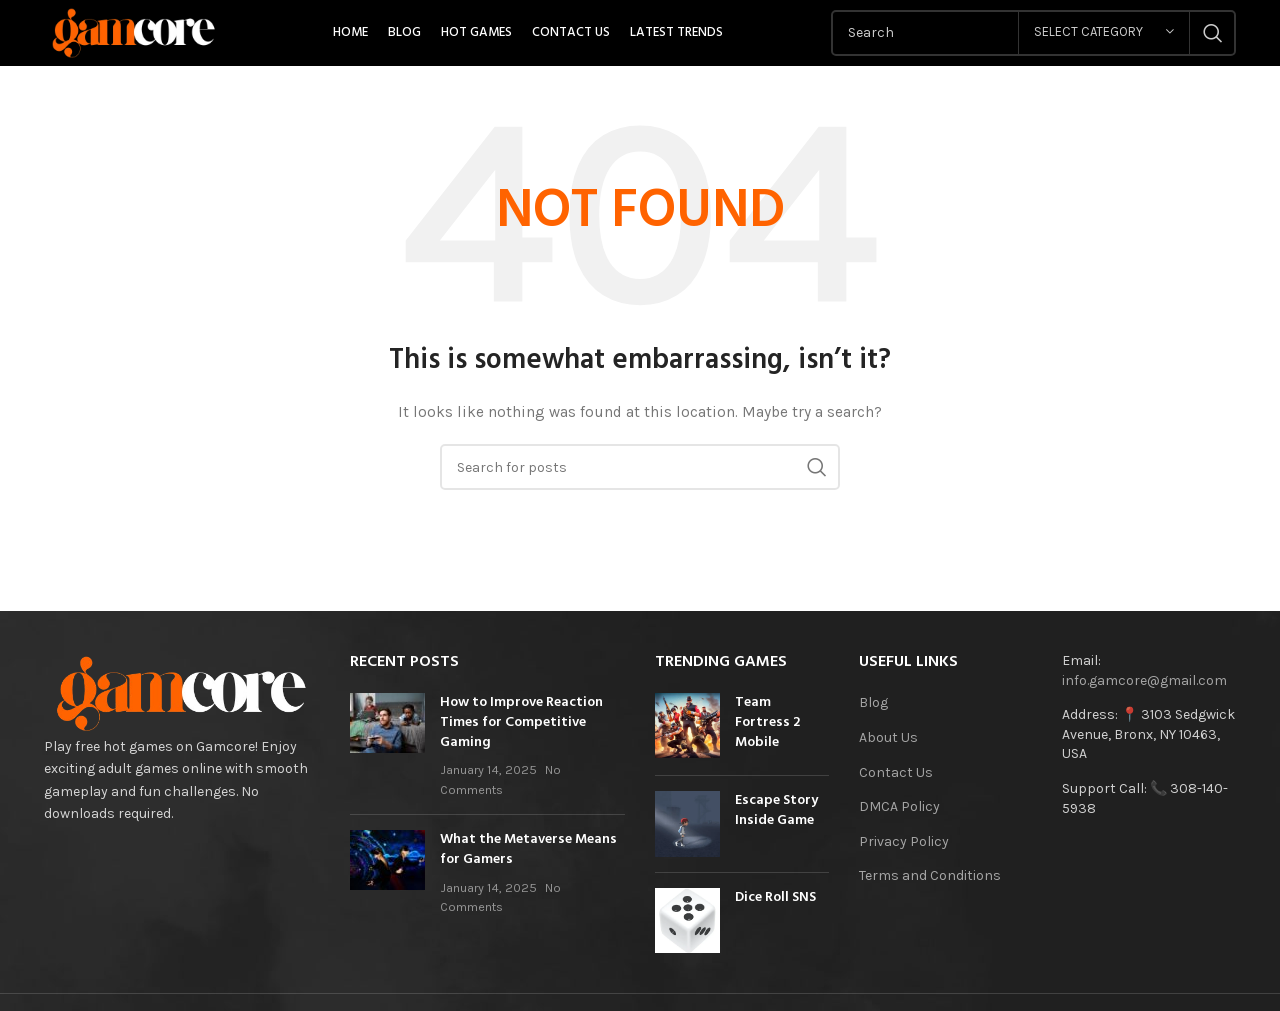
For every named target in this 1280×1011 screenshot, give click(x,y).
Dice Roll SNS (775, 899)
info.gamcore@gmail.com (1144, 680)
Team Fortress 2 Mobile (767, 723)
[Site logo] (135, 31)
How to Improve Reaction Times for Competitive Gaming (521, 723)
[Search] (640, 468)
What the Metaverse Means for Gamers (528, 850)
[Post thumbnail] (387, 747)
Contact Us (896, 772)
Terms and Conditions (930, 876)
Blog (873, 703)
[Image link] (182, 692)
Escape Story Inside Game (776, 811)
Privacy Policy (904, 841)
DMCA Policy (899, 807)
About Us (888, 737)
